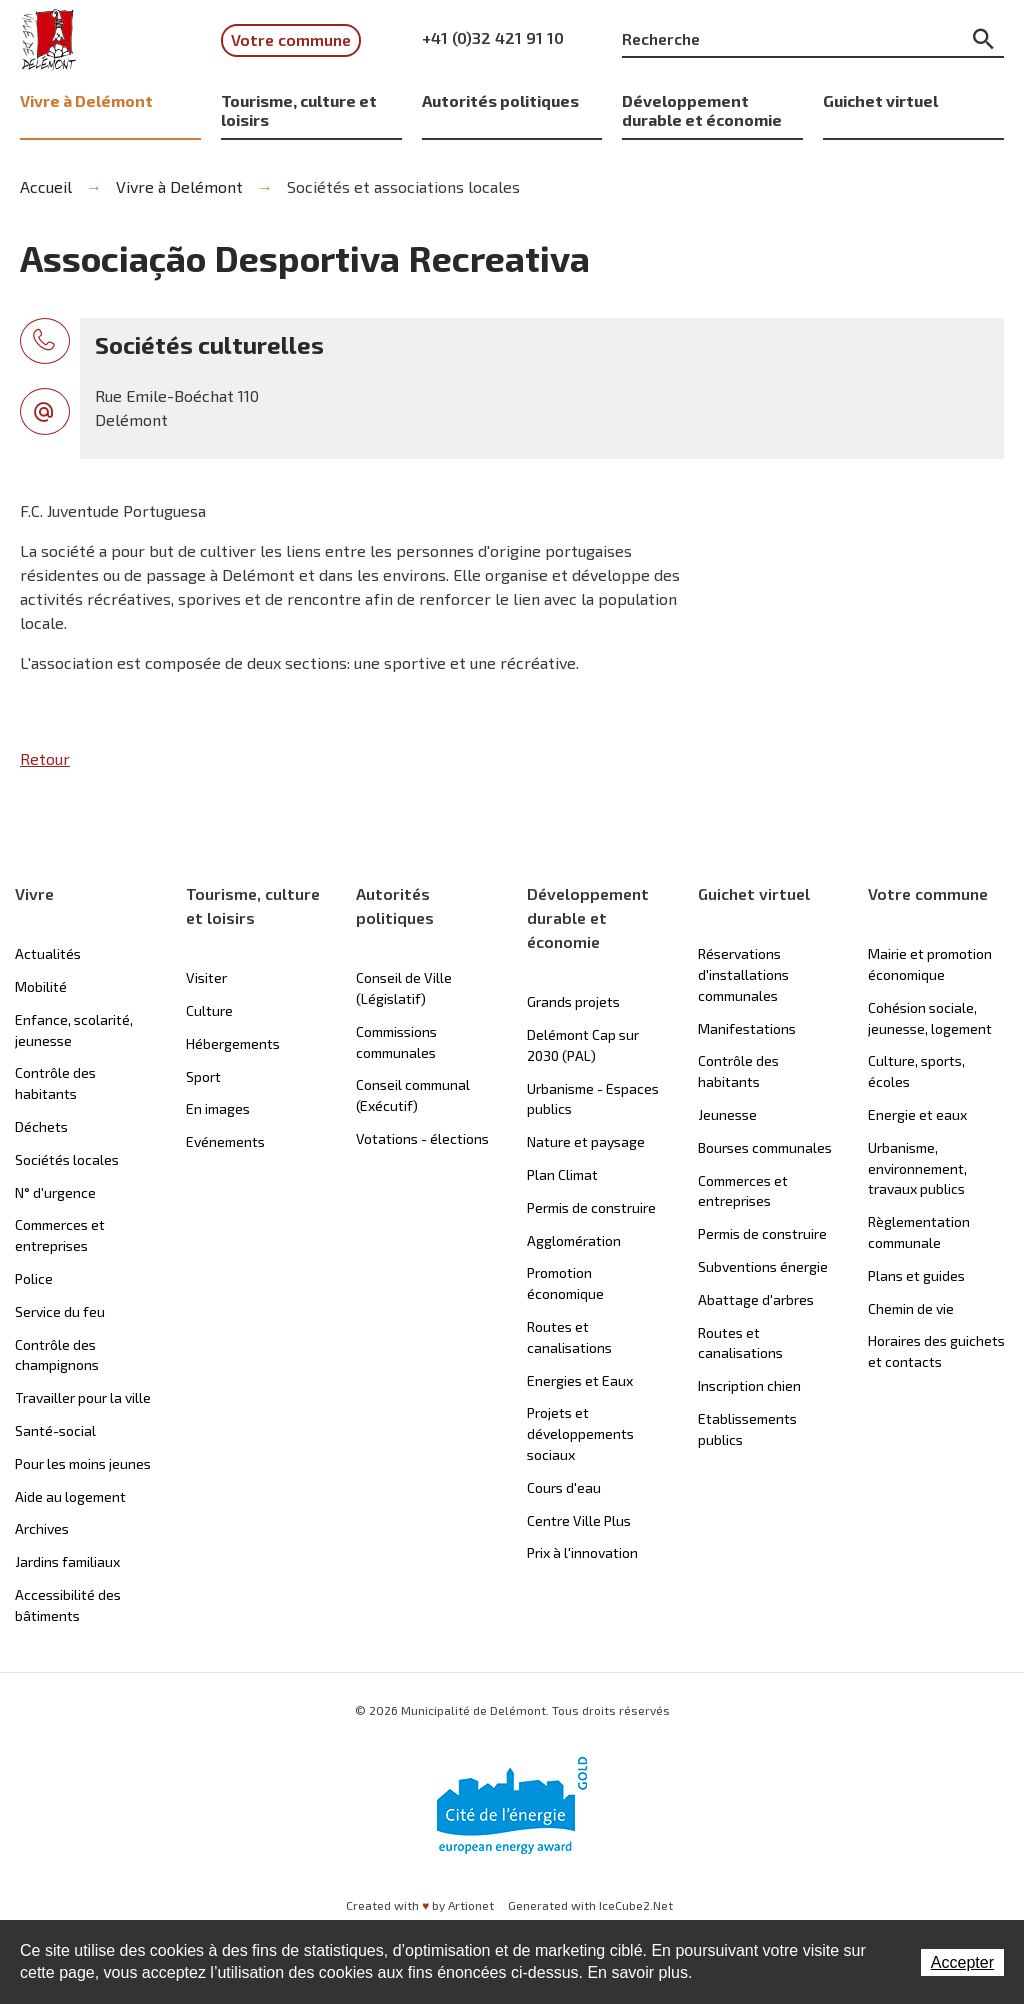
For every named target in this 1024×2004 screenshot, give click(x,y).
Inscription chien (749, 1385)
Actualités (48, 953)
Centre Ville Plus (579, 1520)
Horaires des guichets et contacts (936, 1351)
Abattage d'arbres (756, 1299)
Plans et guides (916, 1275)
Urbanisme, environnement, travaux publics (917, 1168)
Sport (203, 1076)
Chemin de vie (911, 1308)
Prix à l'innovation (582, 1552)
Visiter (206, 977)
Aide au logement (70, 1496)
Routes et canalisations (569, 1337)
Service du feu (60, 1311)
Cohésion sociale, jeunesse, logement (930, 1018)
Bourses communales (765, 1147)
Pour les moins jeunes (83, 1463)
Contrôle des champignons (57, 1355)
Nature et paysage (586, 1141)
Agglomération (574, 1240)
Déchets (41, 1126)
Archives (42, 1528)
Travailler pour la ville (83, 1397)
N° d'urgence (55, 1192)
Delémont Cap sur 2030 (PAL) (583, 1045)
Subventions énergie (763, 1266)
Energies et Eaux (580, 1380)
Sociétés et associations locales (403, 186)
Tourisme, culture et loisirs (299, 110)
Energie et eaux (917, 1114)
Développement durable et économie (702, 110)
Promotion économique (565, 1283)
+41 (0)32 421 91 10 (493, 37)
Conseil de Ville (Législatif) (404, 988)
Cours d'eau (564, 1487)
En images (218, 1108)
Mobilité (41, 986)
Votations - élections (422, 1138)
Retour (45, 758)
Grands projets (573, 1001)
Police (34, 1278)
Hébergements (233, 1043)
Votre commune (291, 39)
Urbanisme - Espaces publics (593, 1099)
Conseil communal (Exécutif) (413, 1095)
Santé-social (55, 1430)
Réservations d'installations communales (743, 974)
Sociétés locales (67, 1159)
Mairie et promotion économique (930, 964)
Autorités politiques (500, 100)
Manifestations (747, 1028)
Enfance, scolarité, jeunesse (74, 1030)
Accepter (962, 1962)
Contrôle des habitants (55, 1083)
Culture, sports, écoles (916, 1071)
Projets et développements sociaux (580, 1433)
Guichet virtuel (880, 100)
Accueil (46, 186)
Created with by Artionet (420, 1905)
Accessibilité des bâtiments (68, 1605)
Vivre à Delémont (86, 100)
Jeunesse (727, 1114)
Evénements (225, 1141)
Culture (209, 1010)
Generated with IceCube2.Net (590, 1905)
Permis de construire (591, 1207)
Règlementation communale (919, 1232)
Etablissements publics (747, 1429)
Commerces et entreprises (60, 1235)
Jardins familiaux (67, 1561)
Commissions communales (396, 1042)
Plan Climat (562, 1174)
